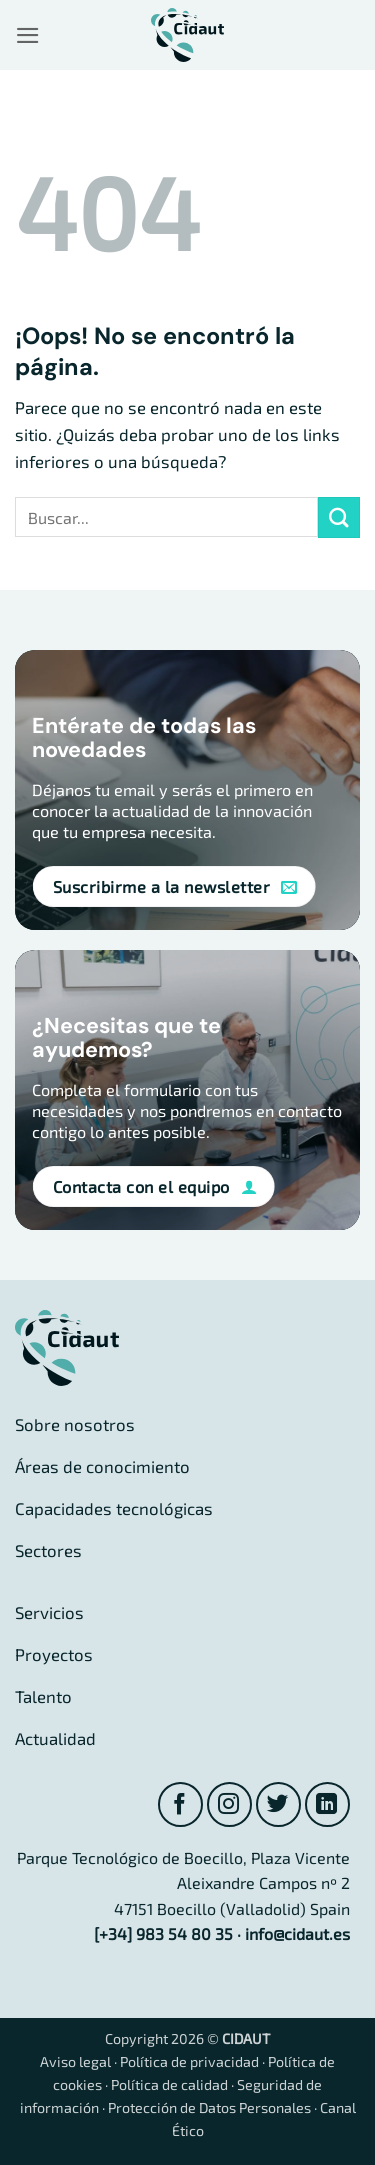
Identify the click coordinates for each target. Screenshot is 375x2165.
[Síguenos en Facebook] (180, 1804)
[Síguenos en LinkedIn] (327, 1804)
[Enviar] (339, 517)
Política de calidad (169, 2084)
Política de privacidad (189, 2061)
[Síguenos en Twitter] (278, 1804)
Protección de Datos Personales (209, 2107)
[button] (28, 35)
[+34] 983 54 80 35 (163, 1933)
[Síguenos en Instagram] (229, 1804)
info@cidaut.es (297, 1933)
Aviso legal (75, 2061)
